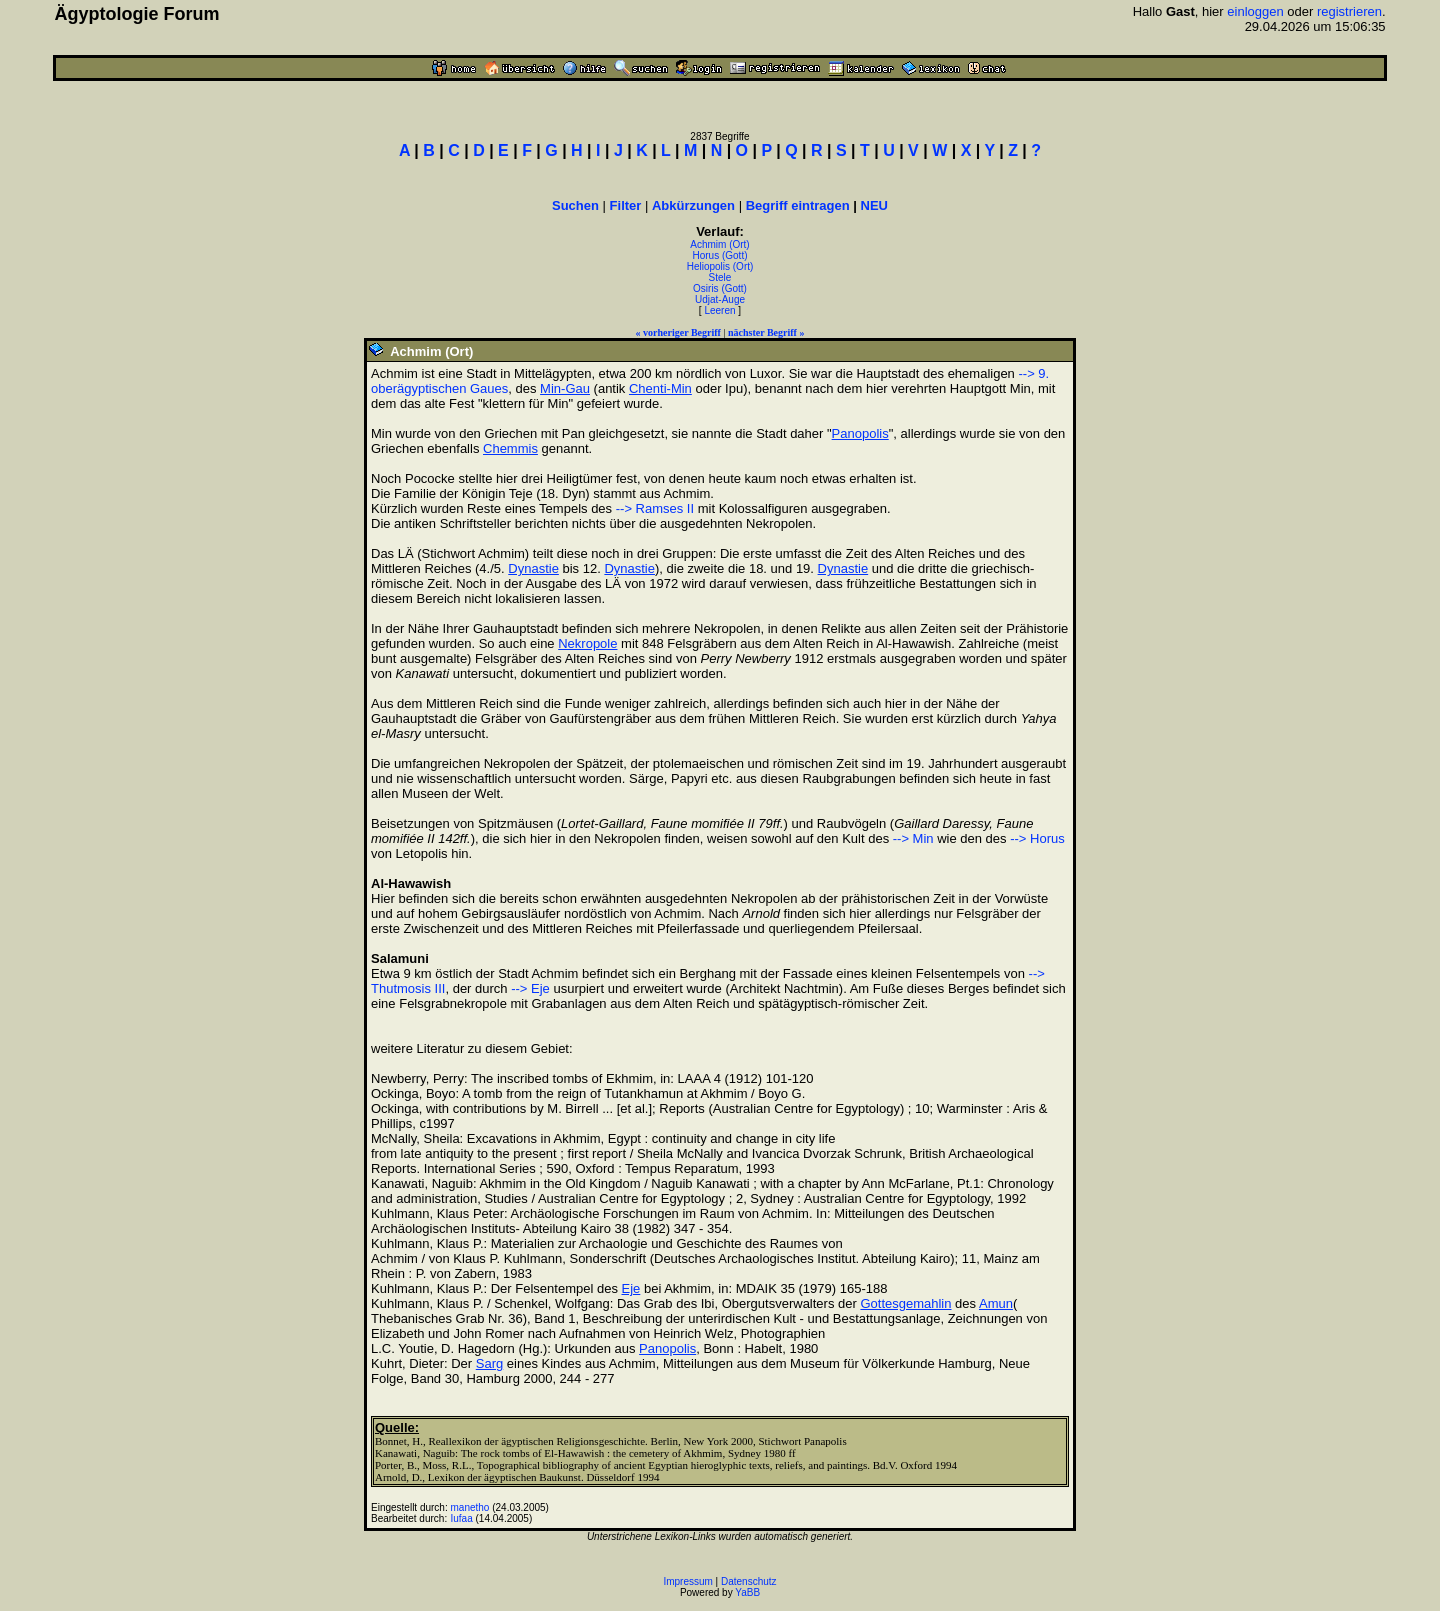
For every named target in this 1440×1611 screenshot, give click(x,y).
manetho (470, 1507)
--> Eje (530, 988)
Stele (720, 277)
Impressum (687, 1581)
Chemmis (510, 448)
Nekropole (587, 643)
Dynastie (533, 568)
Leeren (719, 310)
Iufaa (462, 1518)
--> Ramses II (655, 508)
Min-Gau (565, 388)
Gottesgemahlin (905, 1303)
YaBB (747, 1592)
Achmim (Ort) (719, 244)
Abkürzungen (693, 205)
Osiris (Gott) (720, 288)
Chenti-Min (660, 388)
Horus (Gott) (719, 255)
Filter (626, 205)
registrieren (1349, 11)
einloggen (1255, 11)
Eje (631, 1288)
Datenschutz (749, 1581)
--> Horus (1037, 838)
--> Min (913, 838)
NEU (874, 205)
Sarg (489, 1363)
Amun (996, 1303)
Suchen (575, 205)
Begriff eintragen (798, 205)
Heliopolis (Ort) (720, 266)
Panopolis (860, 433)
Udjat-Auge (720, 299)
